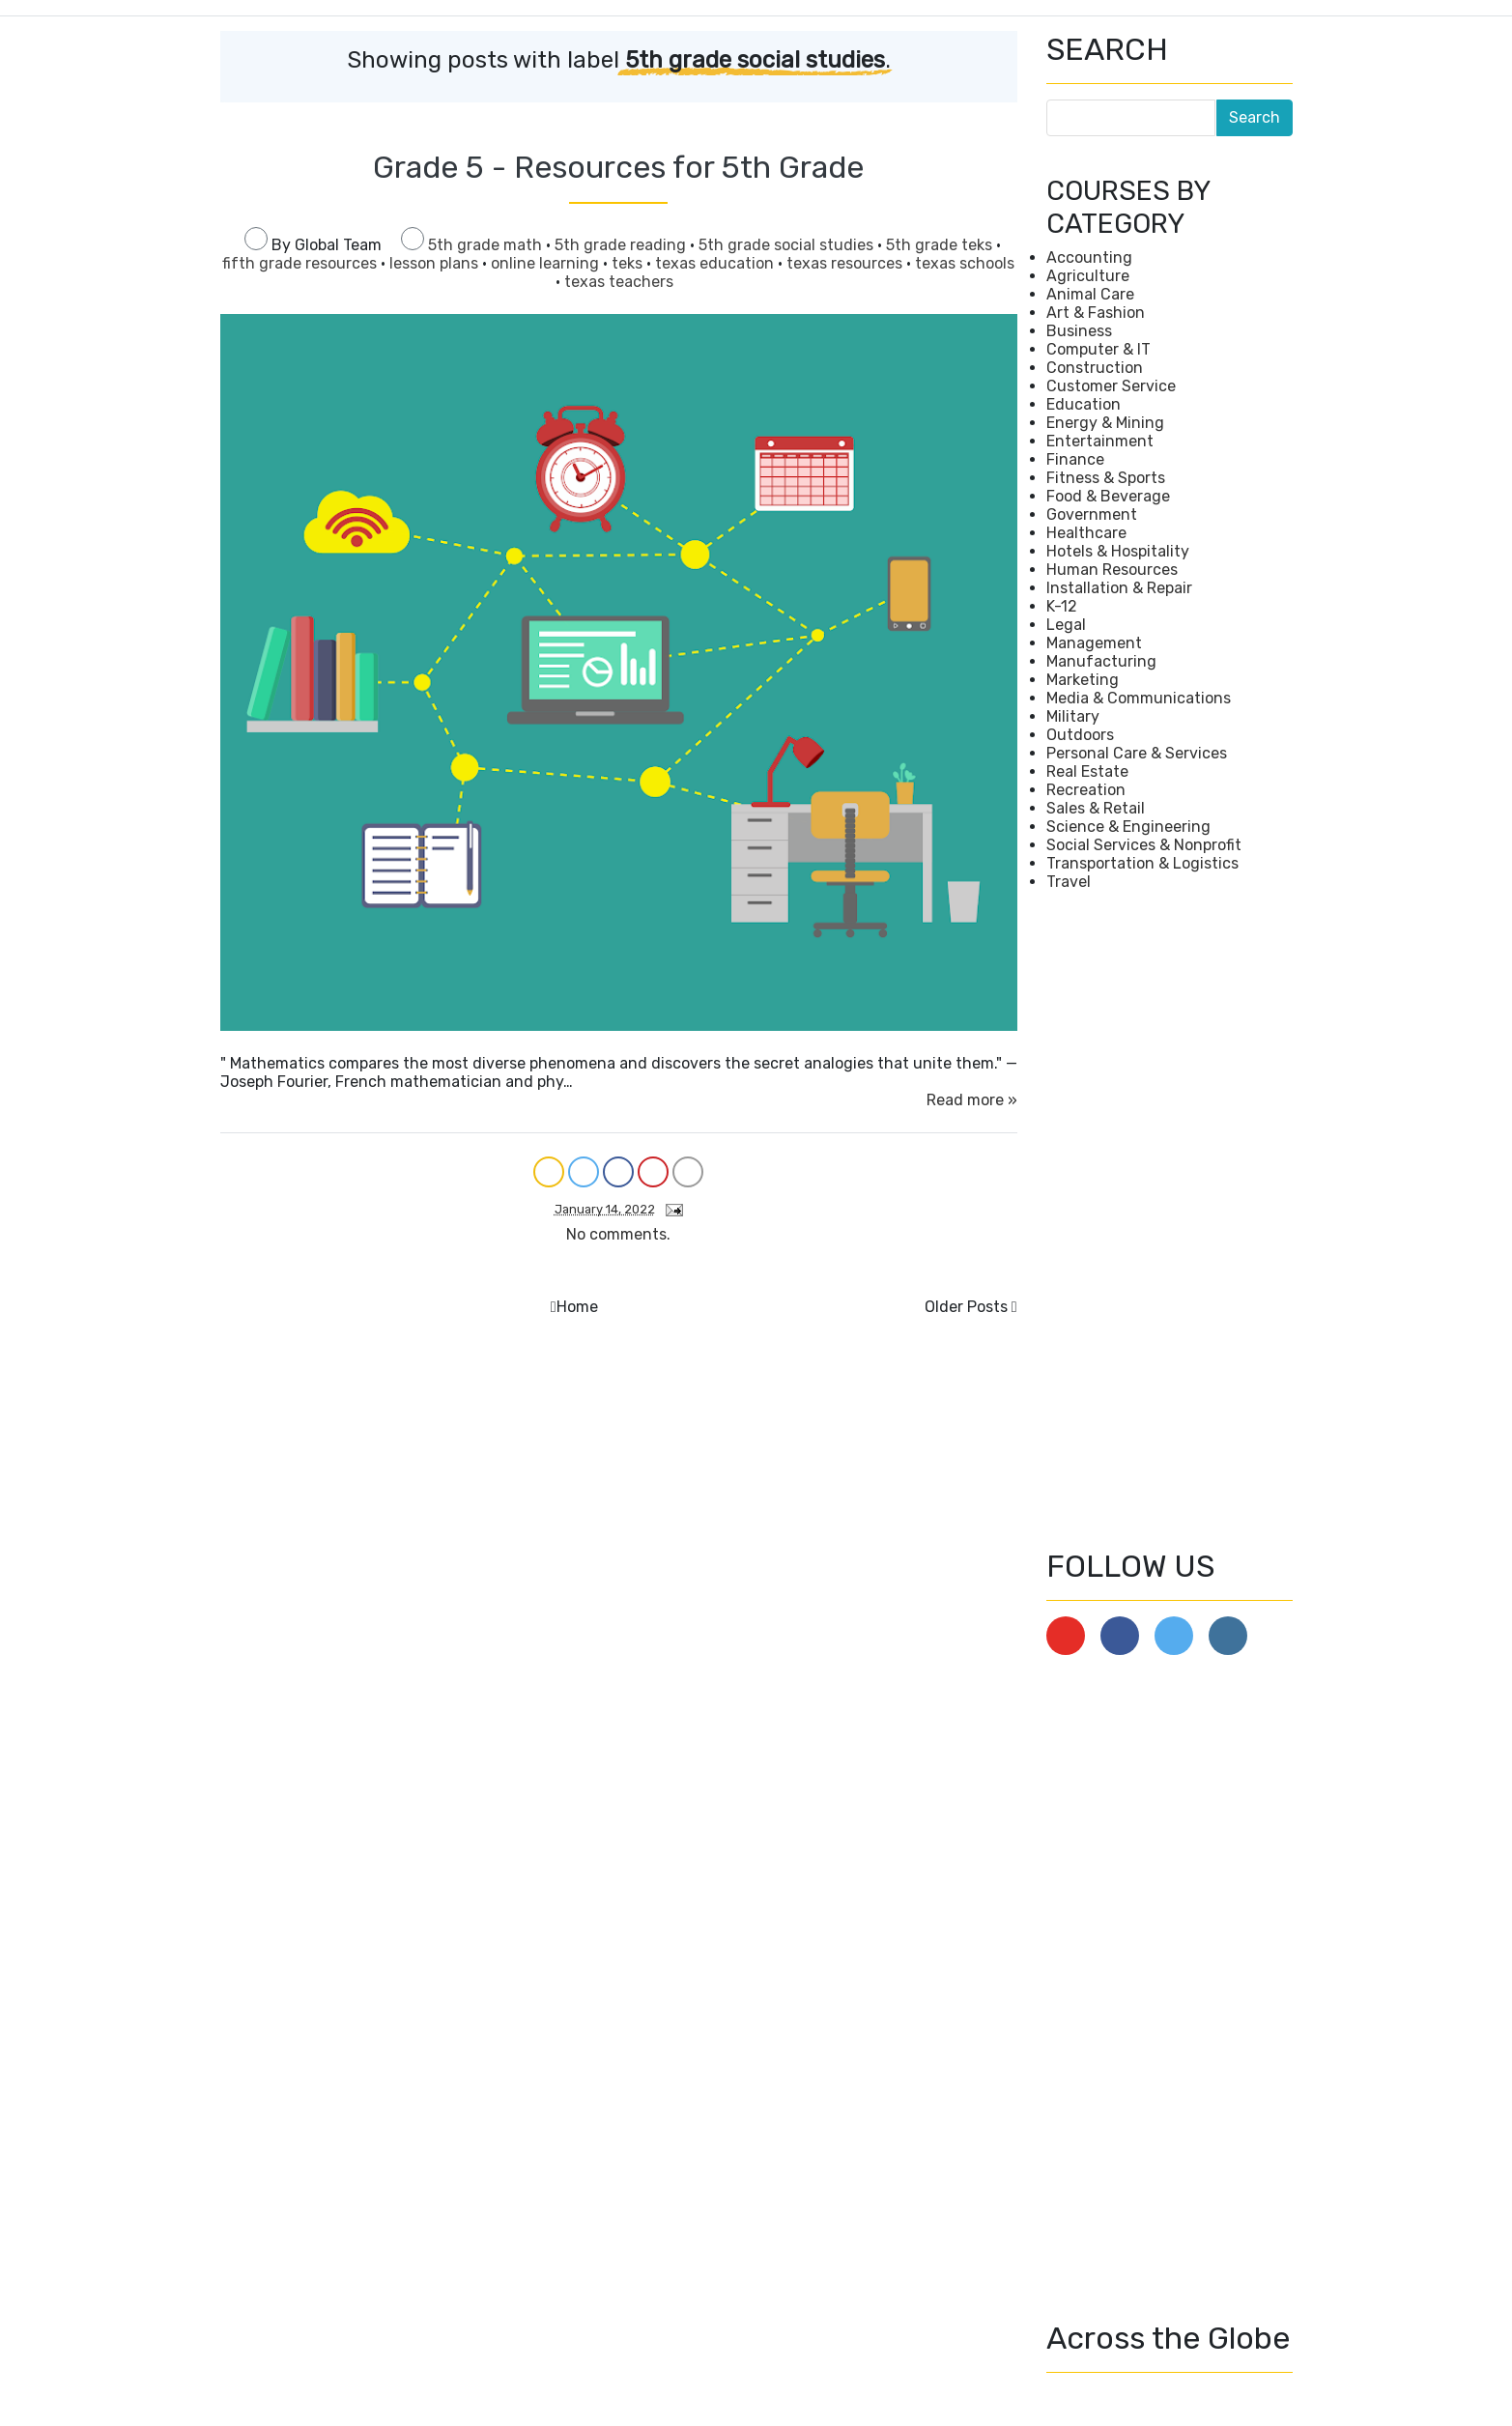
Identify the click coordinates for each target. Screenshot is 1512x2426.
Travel (1068, 881)
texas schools (964, 263)
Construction (1094, 367)
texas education (716, 263)
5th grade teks (941, 245)
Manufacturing (1101, 661)
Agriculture (1087, 276)
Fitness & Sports (1105, 478)
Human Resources (1112, 569)
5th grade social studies (788, 245)
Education (1083, 404)
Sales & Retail (1095, 808)
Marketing (1082, 680)
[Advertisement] (1169, 1219)
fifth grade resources (301, 263)
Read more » (972, 1100)
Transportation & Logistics (1142, 863)
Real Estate (1087, 771)
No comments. (618, 1234)
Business (1079, 331)
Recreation (1086, 790)
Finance (1075, 459)
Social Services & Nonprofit (1143, 845)
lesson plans (435, 263)
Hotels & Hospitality (1117, 551)
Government (1091, 514)
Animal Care (1090, 294)
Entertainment (1100, 441)
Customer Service (1111, 386)
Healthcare (1086, 533)
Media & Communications (1138, 698)
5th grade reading (622, 245)
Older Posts (966, 1307)
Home (577, 1307)
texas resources (846, 263)
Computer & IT (1098, 349)
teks (629, 263)
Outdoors (1080, 735)
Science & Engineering (1128, 826)
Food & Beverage (1108, 496)
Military (1072, 716)
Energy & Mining (1105, 423)
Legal (1066, 624)
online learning (547, 263)
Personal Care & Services (1136, 753)
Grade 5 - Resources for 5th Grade (618, 167)
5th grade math (487, 245)
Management (1094, 643)
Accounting (1089, 257)
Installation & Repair (1119, 588)
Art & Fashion (1095, 312)
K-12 (1061, 606)
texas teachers (618, 281)
